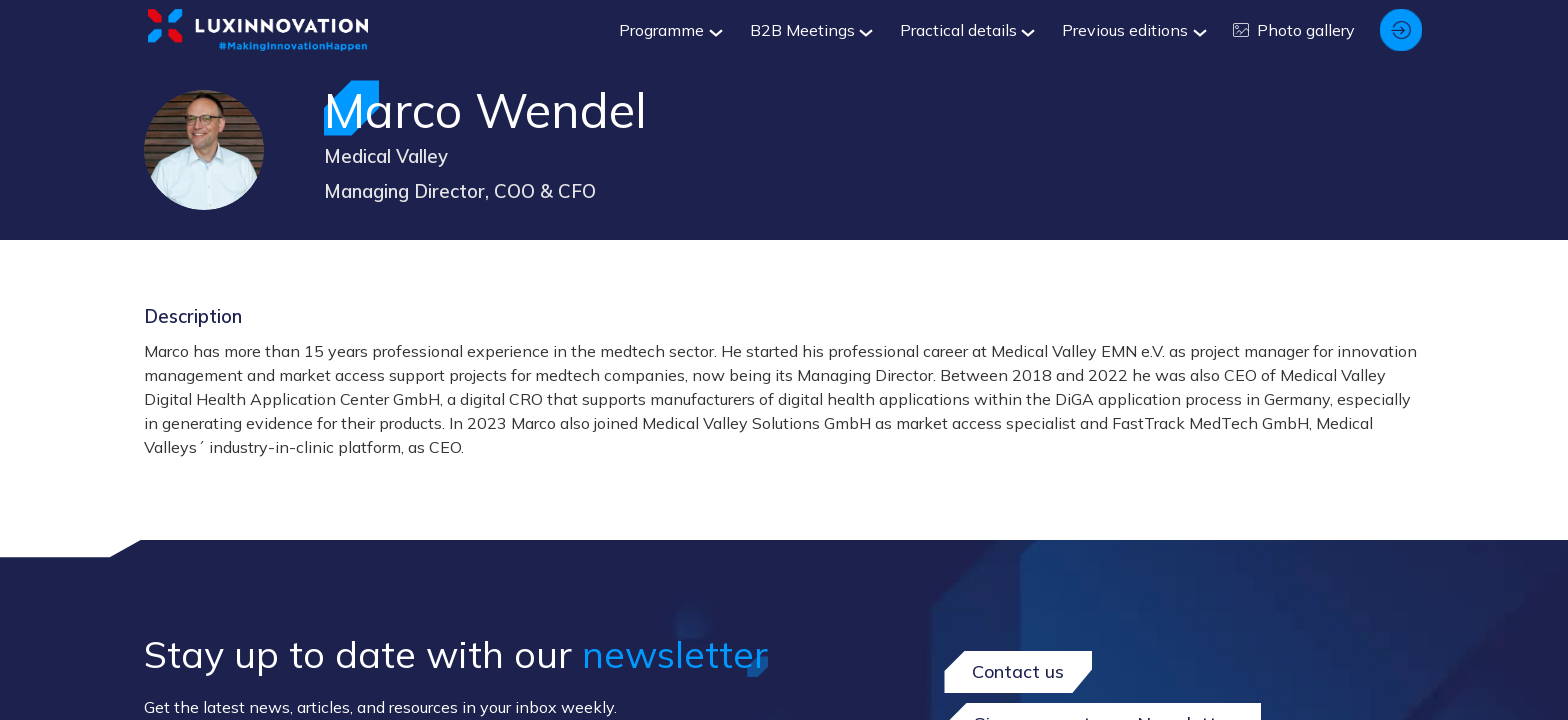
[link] (669, 30)
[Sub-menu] (712, 33)
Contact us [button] (1018, 671)
